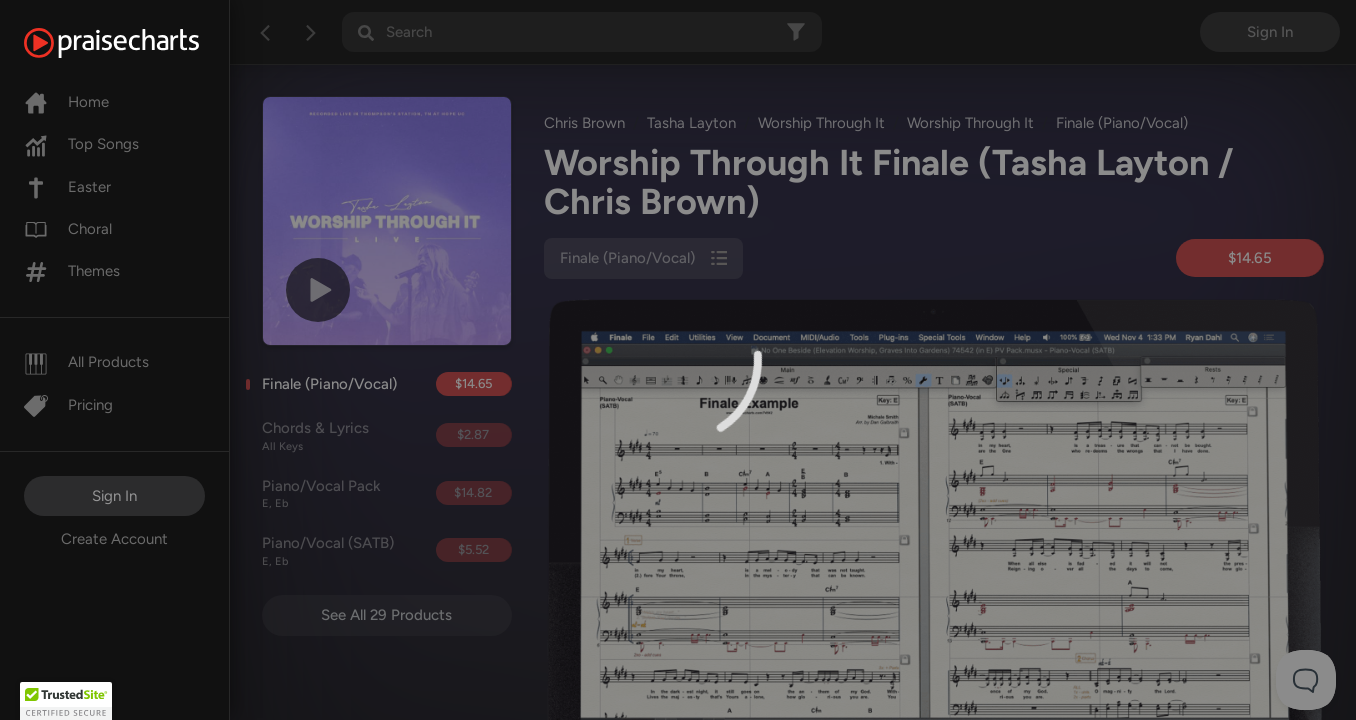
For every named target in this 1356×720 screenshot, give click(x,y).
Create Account (114, 539)
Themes (72, 271)
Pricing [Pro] (68, 405)
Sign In (114, 496)
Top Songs (81, 144)
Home (66, 102)
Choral (68, 229)
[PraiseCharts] (136, 43)
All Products (86, 362)
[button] (66, 701)
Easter (67, 187)
